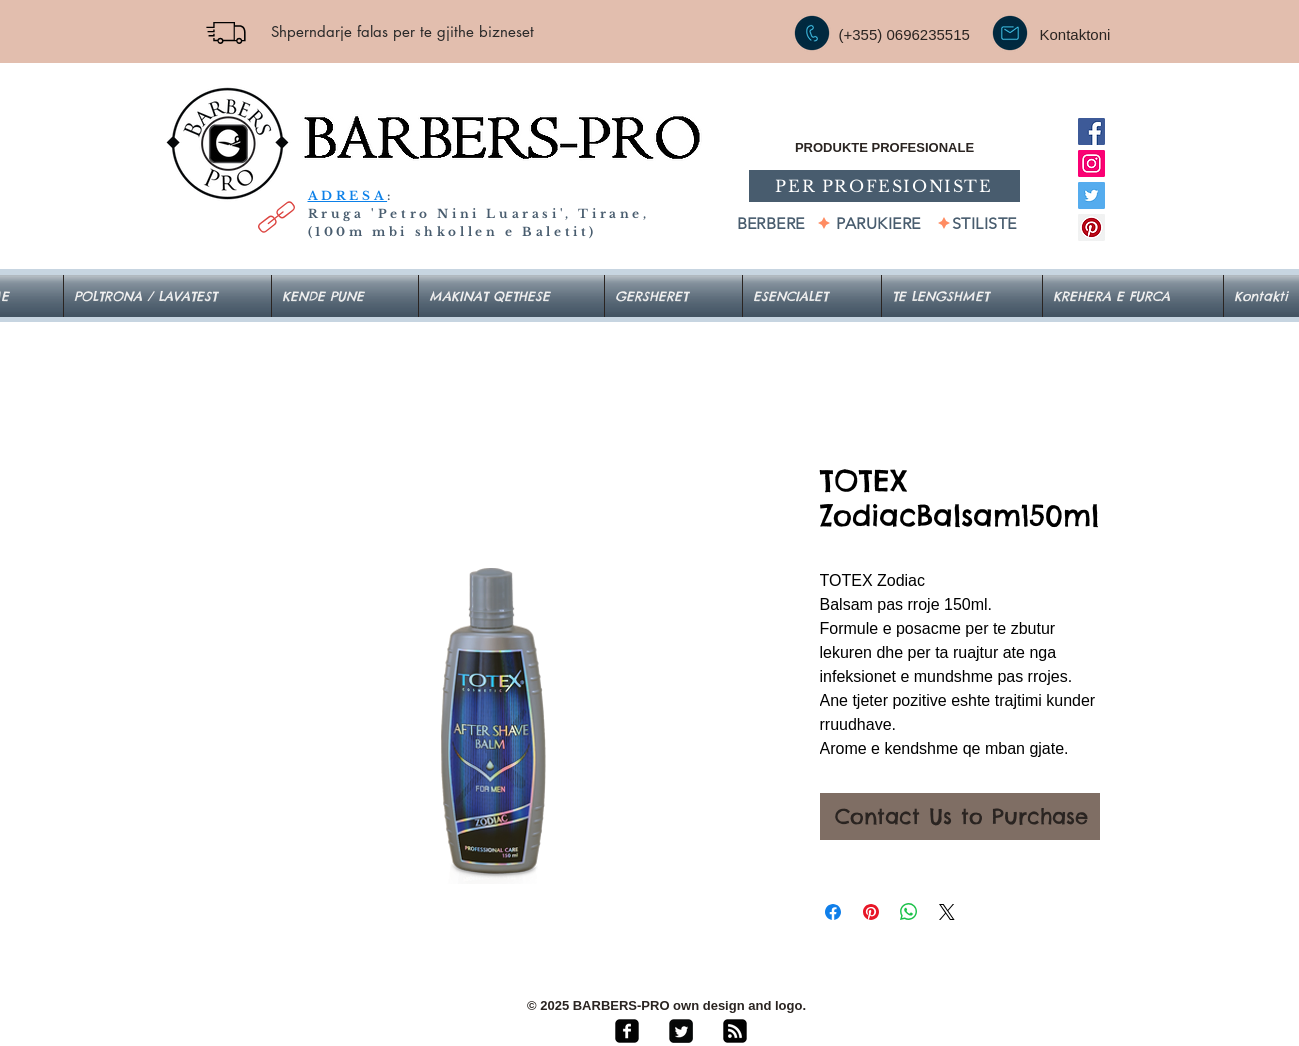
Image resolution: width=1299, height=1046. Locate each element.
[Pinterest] (1091, 227)
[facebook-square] (627, 1031)
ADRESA (348, 195)
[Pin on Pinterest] (871, 912)
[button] (812, 296)
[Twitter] (1091, 195)
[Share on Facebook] (833, 912)
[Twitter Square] (681, 1031)
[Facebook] (1091, 131)
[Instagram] (1091, 163)
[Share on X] (947, 912)
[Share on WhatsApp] (909, 912)
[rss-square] (735, 1031)
